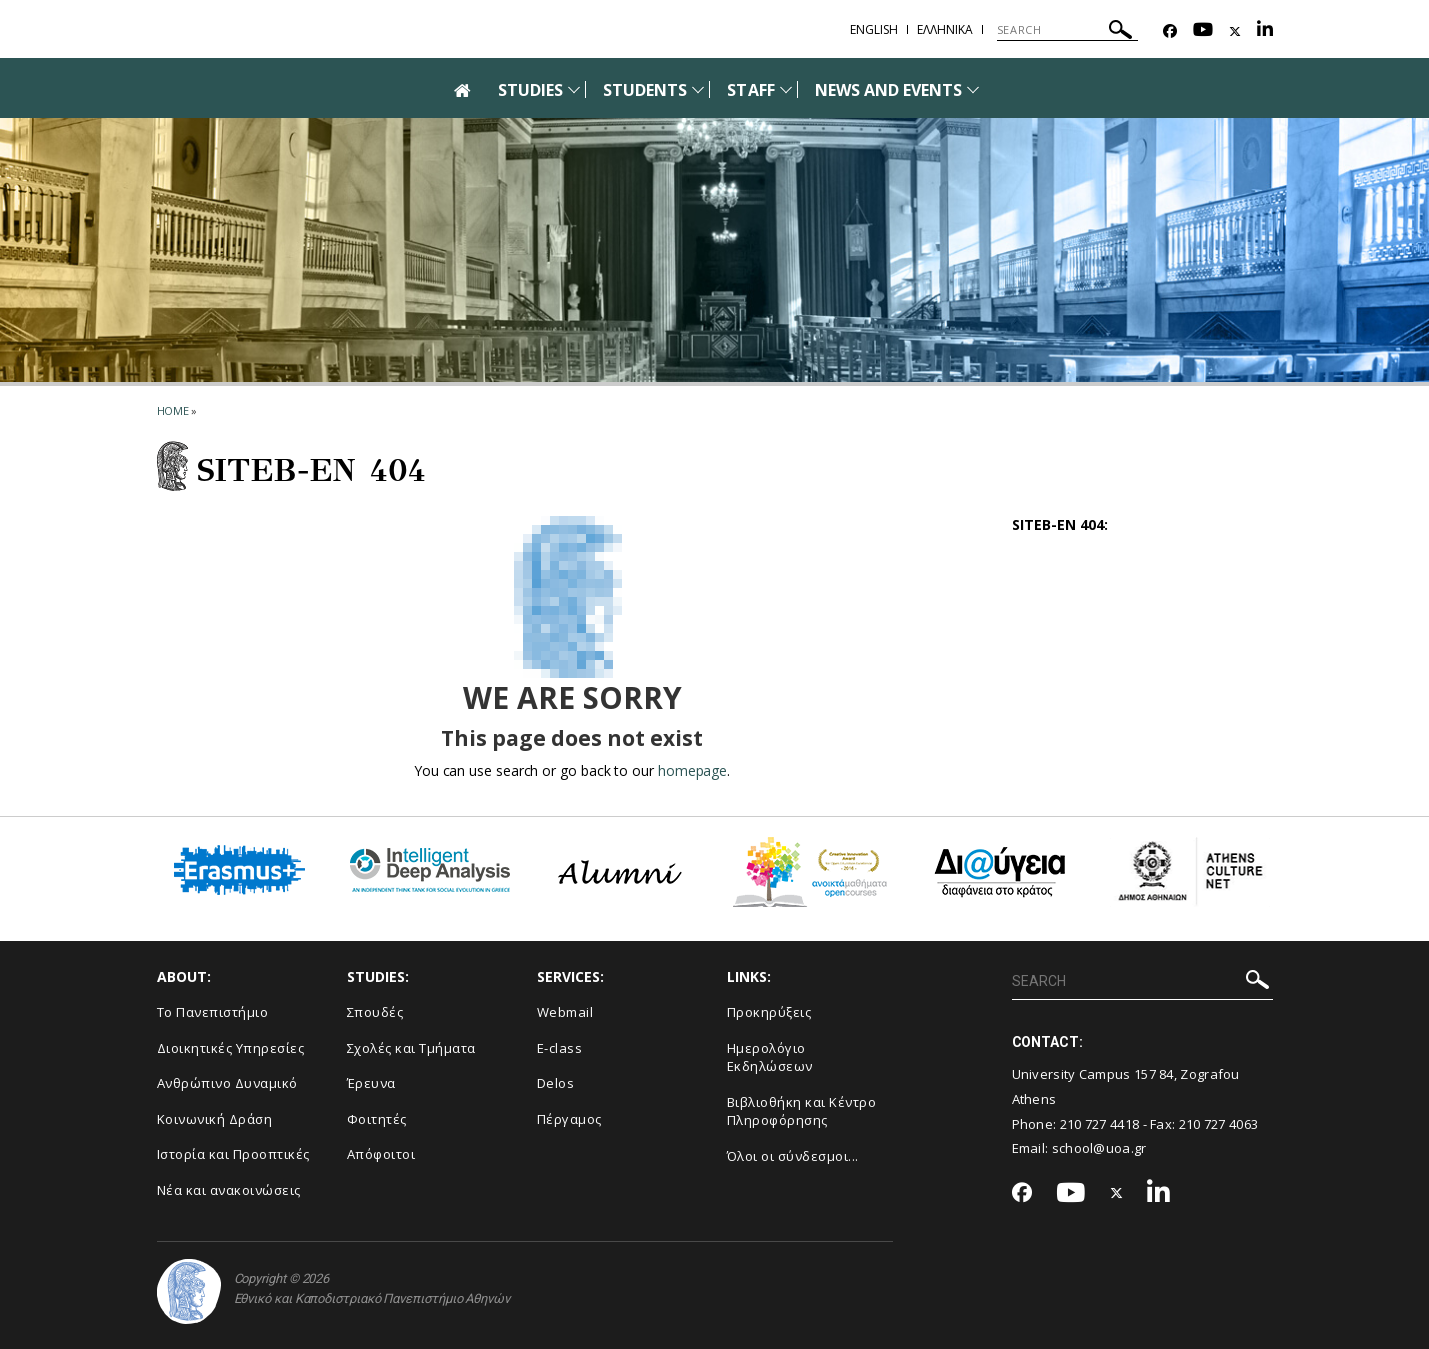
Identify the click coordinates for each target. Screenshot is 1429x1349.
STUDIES (530, 90)
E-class (560, 1048)
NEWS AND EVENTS (889, 90)
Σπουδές (375, 1012)
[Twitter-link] (1235, 31)
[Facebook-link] (1170, 31)
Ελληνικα (945, 29)
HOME (173, 410)
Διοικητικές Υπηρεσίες (231, 1048)
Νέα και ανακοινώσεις (229, 1190)
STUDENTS (645, 90)
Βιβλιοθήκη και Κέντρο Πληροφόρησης (802, 1111)
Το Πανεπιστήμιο (213, 1012)
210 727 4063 (1219, 1124)
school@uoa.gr (1099, 1148)
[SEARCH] (1067, 30)
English (874, 29)
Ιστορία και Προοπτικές (233, 1154)
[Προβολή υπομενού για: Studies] (574, 89)
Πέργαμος (569, 1119)
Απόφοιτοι (381, 1154)
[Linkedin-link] (1265, 31)
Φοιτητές (377, 1119)
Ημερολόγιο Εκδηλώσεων (770, 1057)
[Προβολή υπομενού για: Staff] (786, 89)
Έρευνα (371, 1083)
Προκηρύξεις (769, 1012)
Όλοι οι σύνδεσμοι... (793, 1156)
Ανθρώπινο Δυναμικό (227, 1083)
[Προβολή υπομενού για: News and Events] (973, 89)
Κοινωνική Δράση (215, 1119)
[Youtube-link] (1203, 31)
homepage (692, 770)
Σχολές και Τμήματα (411, 1048)
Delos (556, 1083)
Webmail (565, 1012)
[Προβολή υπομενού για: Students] (698, 89)
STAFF (750, 90)
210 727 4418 (1100, 1124)
